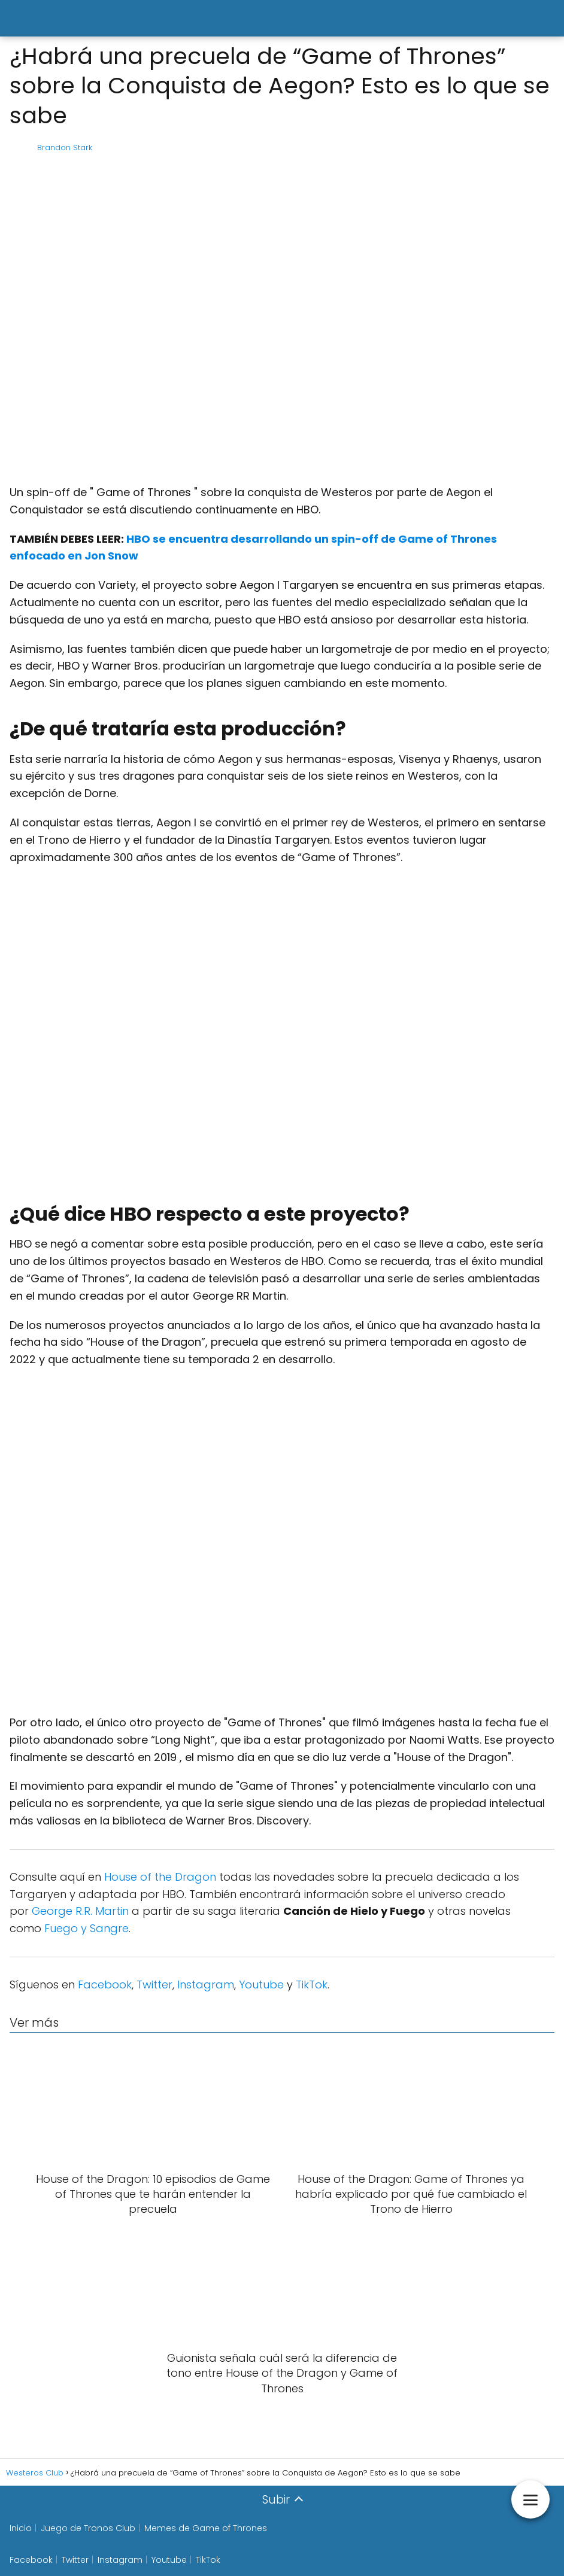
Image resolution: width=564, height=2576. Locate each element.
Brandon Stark (64, 147)
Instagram (205, 1984)
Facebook (105, 1984)
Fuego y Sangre (86, 1928)
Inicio (21, 2528)
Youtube (261, 1984)
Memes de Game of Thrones (205, 2528)
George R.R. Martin (80, 1910)
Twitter (154, 1984)
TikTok (312, 1984)
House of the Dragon (160, 1876)
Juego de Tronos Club (88, 2528)
